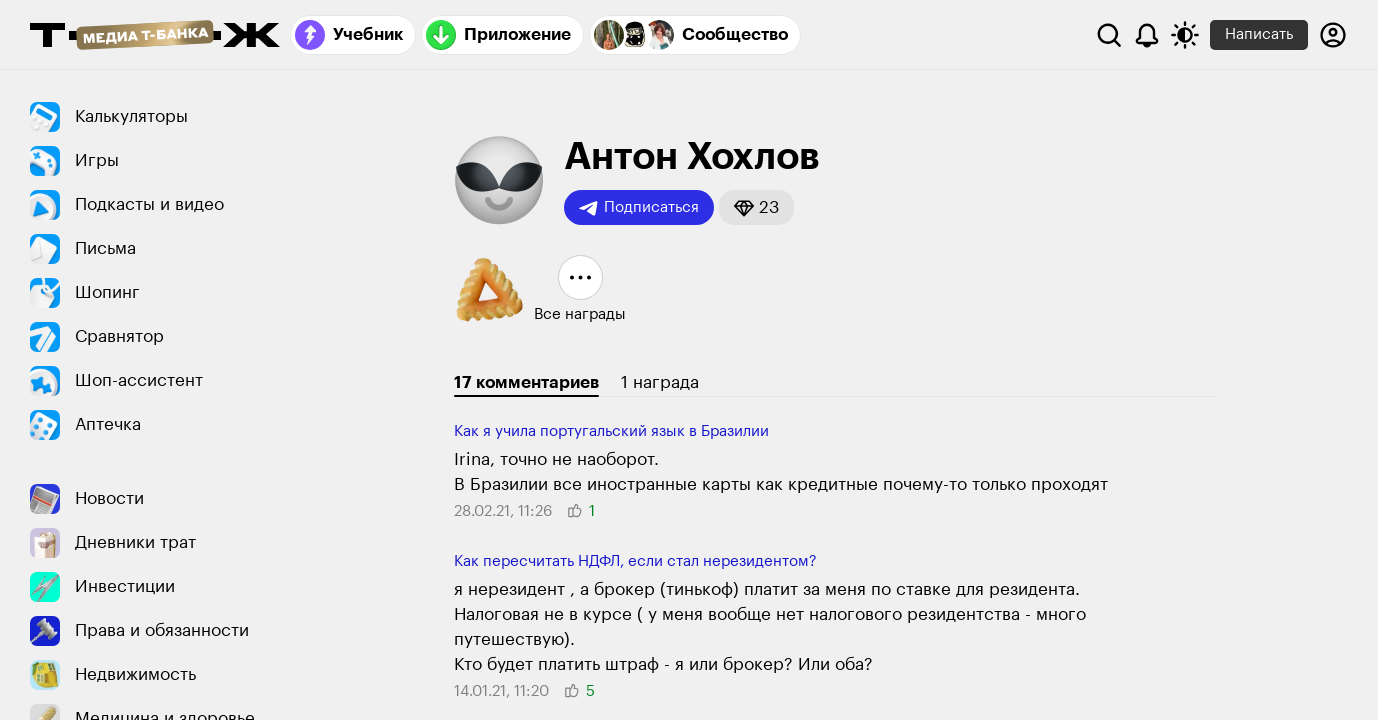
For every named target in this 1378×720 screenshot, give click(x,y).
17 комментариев (526, 382)
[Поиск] (1109, 35)
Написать (1259, 34)
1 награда (660, 382)
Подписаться (639, 208)
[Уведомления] (1147, 35)
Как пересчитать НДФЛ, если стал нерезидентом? (635, 561)
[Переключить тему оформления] (1185, 35)
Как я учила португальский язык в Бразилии (611, 431)
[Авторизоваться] (1333, 35)
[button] (756, 207)
